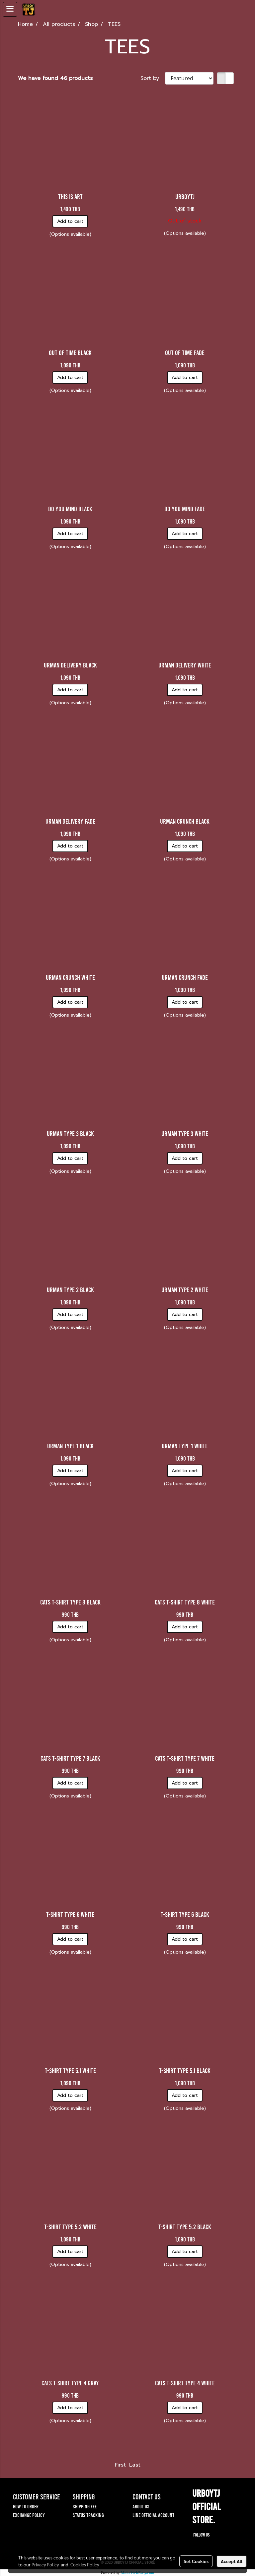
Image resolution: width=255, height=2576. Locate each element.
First (120, 2465)
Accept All (231, 2561)
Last (134, 2465)
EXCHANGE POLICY (29, 2515)
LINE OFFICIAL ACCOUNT (153, 2515)
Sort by (152, 78)
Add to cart (70, 221)
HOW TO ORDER (26, 2506)
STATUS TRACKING (88, 2515)
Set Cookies (196, 2561)
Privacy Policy (45, 2564)
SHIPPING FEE (85, 2506)
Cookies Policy (84, 2564)
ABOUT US (140, 2506)
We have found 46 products (55, 78)
